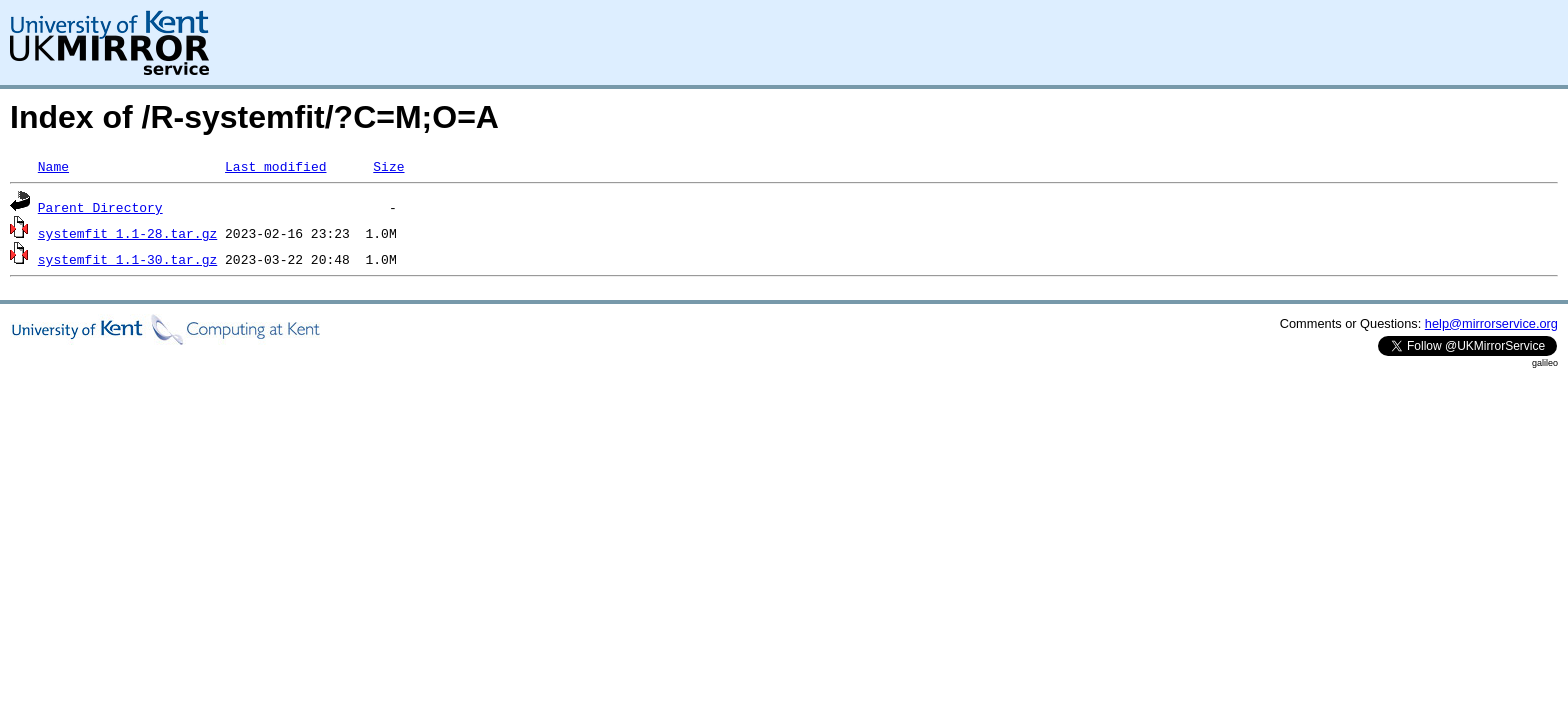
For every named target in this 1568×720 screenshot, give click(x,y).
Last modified (275, 166)
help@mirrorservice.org (1491, 323)
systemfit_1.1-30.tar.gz (127, 259)
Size (388, 166)
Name (53, 166)
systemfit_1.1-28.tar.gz (127, 233)
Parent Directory (100, 207)
